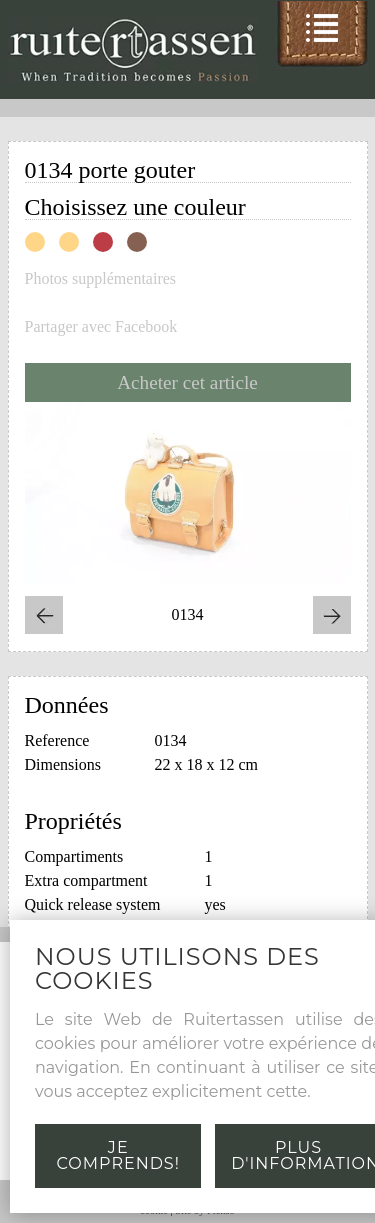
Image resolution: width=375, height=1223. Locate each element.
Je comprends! (118, 1155)
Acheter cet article (187, 382)
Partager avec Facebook (101, 327)
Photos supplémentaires (101, 279)
